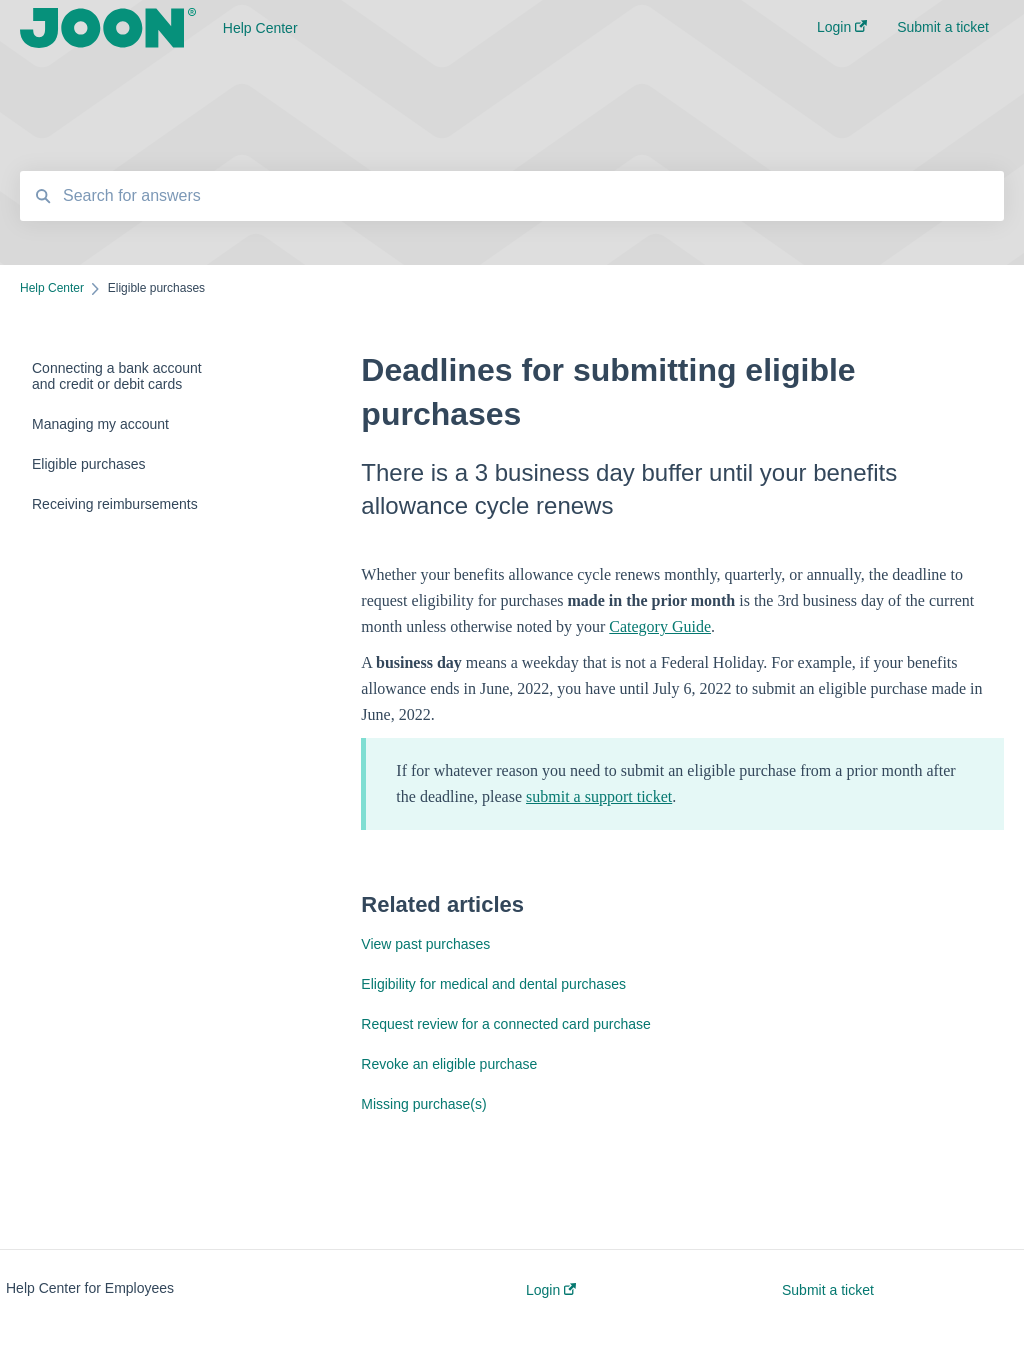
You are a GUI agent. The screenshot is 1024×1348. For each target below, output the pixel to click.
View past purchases (425, 944)
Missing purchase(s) (423, 1104)
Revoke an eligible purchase (449, 1064)
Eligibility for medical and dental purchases (493, 984)
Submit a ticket (828, 1290)
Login (551, 1290)
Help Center (260, 28)
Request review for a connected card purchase (506, 1024)
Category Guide (660, 626)
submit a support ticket (599, 796)
